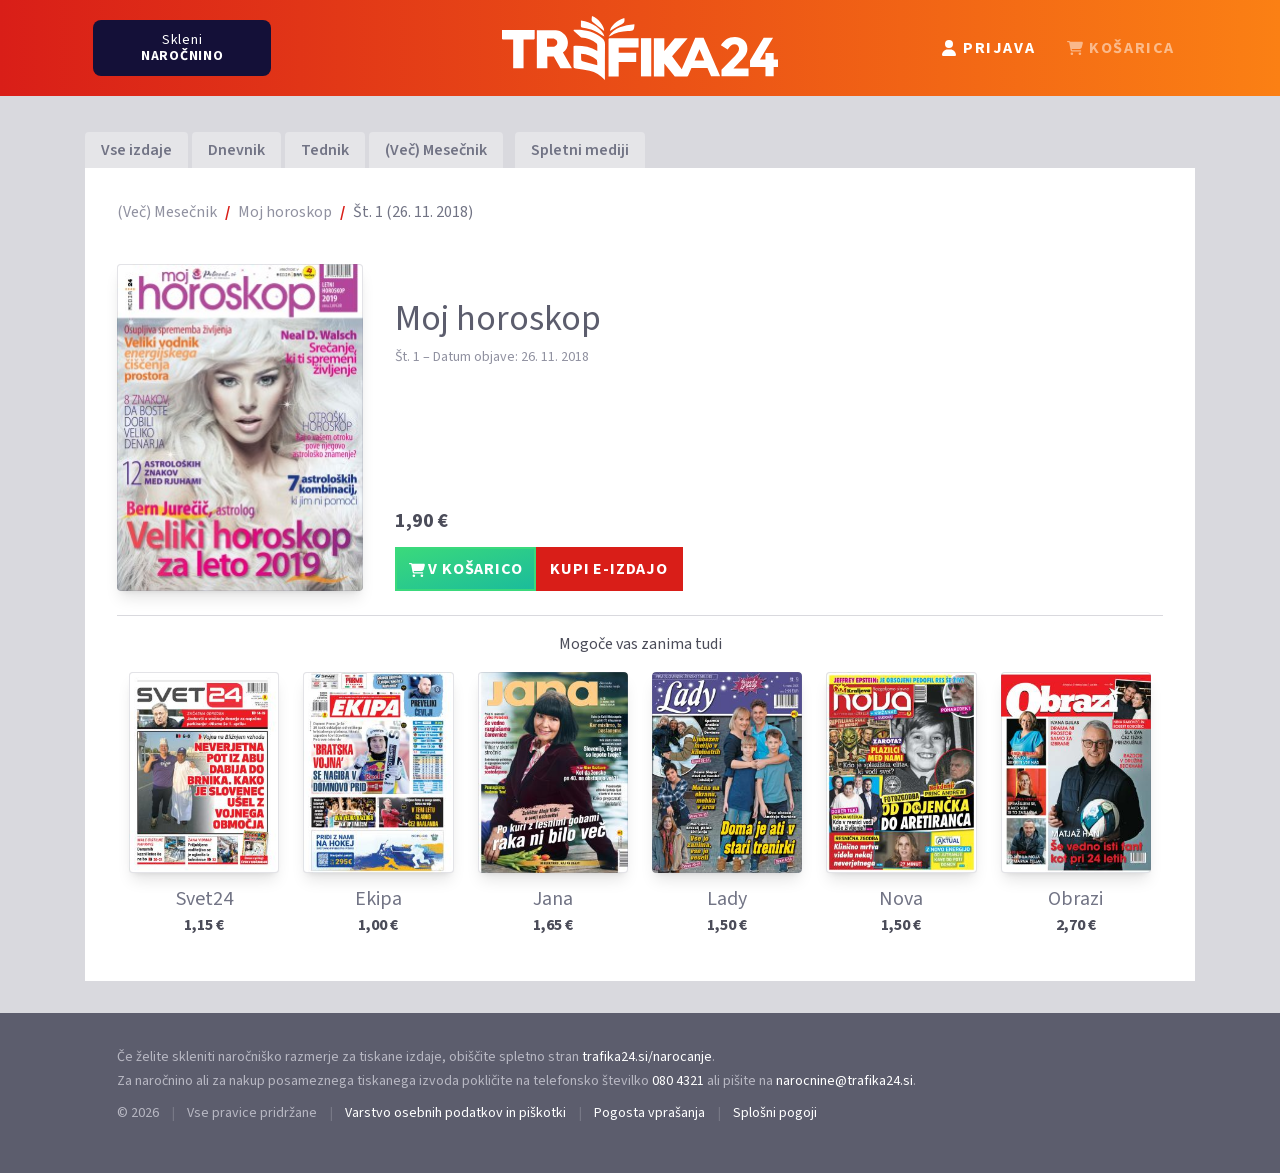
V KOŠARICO (466, 569)
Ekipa (378, 899)
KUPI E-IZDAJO (608, 569)
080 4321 (678, 1081)
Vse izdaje (136, 150)
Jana (553, 899)
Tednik (325, 150)
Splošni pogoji (775, 1113)
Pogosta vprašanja (649, 1113)
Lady (727, 899)
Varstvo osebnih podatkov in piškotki (455, 1113)
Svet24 (204, 899)
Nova (901, 899)
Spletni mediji (580, 150)
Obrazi (1075, 899)
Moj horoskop (285, 212)
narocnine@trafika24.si (844, 1081)
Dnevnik (236, 150)
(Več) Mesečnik (436, 150)
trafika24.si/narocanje (647, 1057)
